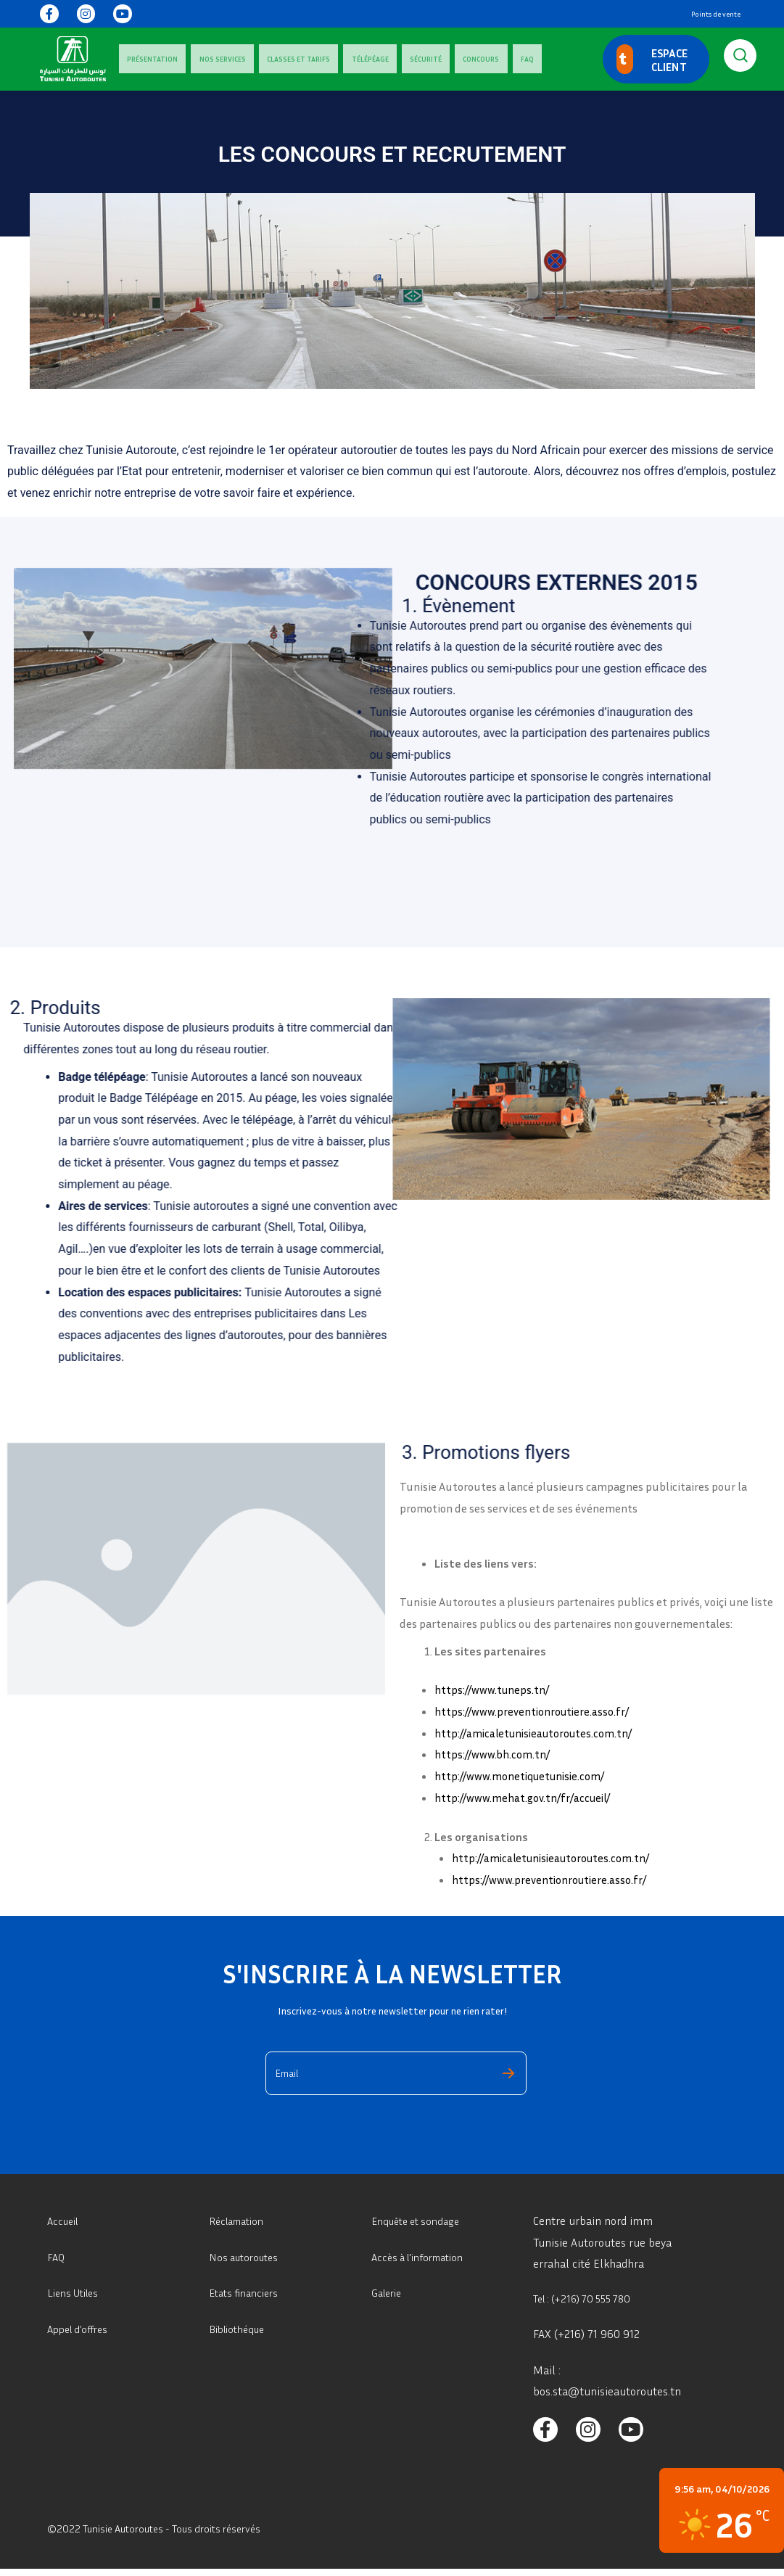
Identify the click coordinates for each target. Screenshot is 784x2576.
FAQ (421, 58)
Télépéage (312, 58)
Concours (392, 58)
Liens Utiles (76, 2292)
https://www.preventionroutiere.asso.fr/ (534, 1711)
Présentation (144, 58)
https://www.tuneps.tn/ (493, 1689)
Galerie (388, 2292)
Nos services (198, 58)
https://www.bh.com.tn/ (493, 1754)
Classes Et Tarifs (257, 58)
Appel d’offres (81, 2328)
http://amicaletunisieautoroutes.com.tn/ (537, 1733)
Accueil (65, 2220)
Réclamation (240, 2220)
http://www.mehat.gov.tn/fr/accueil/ (526, 1797)
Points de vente (715, 13)
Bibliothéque (240, 2328)
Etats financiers (247, 2292)
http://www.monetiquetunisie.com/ (522, 1776)
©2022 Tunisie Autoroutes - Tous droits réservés (166, 2536)
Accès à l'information (423, 2257)
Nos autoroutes (247, 2257)
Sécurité (352, 58)
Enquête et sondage (420, 2220)
